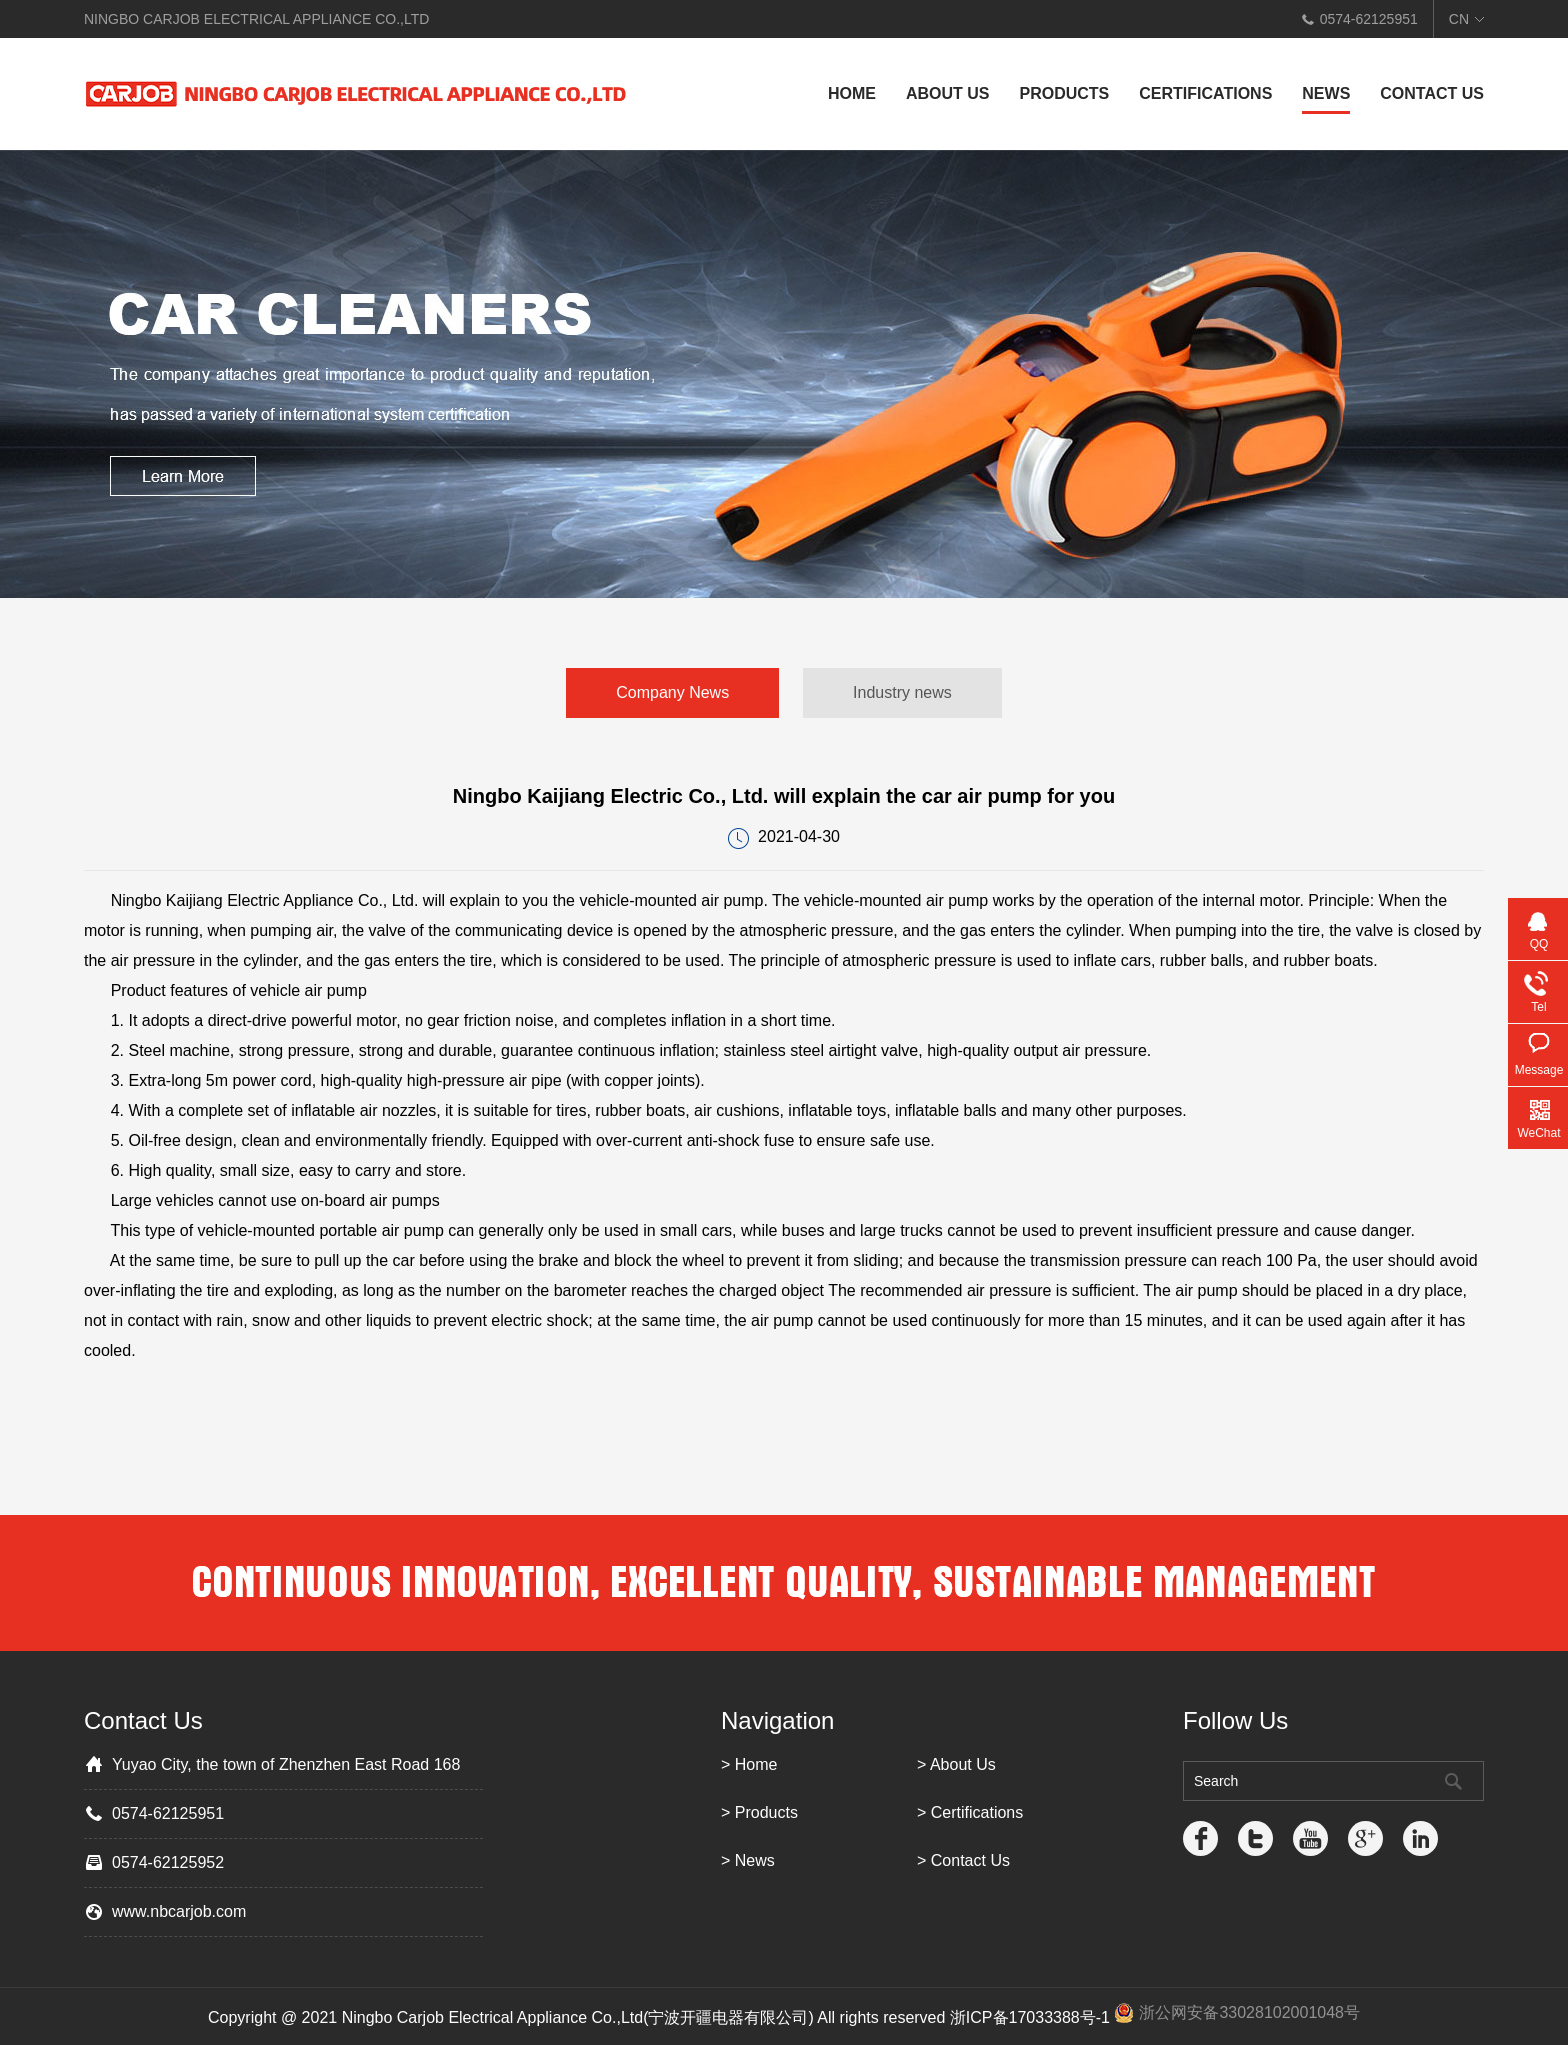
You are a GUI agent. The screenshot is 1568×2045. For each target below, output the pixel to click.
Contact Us (1432, 93)
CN (1459, 19)
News (1326, 93)
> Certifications (970, 1812)
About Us (948, 93)
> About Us (956, 1764)
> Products (759, 1812)
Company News (672, 692)
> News (748, 1860)
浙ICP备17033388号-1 (1030, 2017)
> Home (749, 1764)
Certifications (1205, 93)
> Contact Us (963, 1860)
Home (852, 93)
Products (1064, 93)
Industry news (902, 692)
